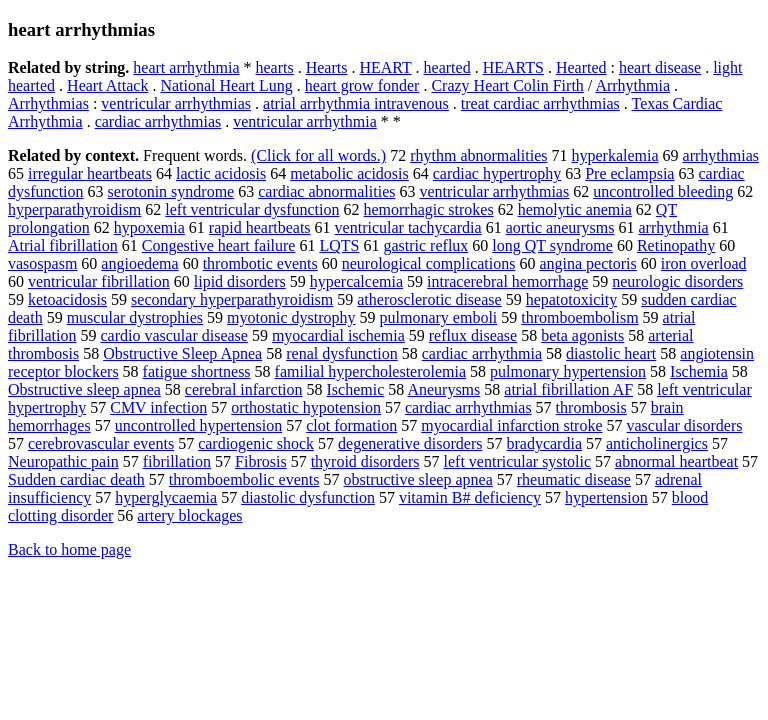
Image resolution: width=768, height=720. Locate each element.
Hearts (327, 67)
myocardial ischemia (338, 335)
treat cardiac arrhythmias (540, 103)
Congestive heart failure (219, 245)
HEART (385, 67)
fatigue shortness (197, 371)
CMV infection (158, 407)
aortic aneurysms (560, 227)
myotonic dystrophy (291, 317)
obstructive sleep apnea (417, 479)
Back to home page (69, 549)
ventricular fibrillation (99, 281)
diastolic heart (611, 353)
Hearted (581, 67)
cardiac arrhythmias (158, 121)
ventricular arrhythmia (305, 121)
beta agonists (582, 335)
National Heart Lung (226, 85)
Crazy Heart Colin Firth (507, 85)
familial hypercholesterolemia (370, 371)
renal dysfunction (342, 353)
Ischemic (356, 389)
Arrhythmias (48, 103)
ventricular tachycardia (408, 227)
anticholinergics (657, 443)
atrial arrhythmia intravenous (356, 103)
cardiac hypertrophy (497, 173)
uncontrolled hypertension (199, 425)
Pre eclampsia (629, 173)
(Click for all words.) (318, 155)
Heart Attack (107, 85)
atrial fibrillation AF (568, 389)
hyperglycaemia (166, 497)
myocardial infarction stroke (511, 425)
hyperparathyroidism (74, 209)
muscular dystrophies (135, 317)
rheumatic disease (574, 479)
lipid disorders (240, 281)
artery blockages (189, 515)
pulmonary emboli (439, 317)
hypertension (606, 497)
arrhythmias (721, 155)
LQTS (339, 245)
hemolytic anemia (575, 209)
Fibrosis (261, 461)
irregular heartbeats (90, 173)
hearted (447, 67)
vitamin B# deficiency (470, 497)
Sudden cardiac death (76, 479)
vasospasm (42, 263)
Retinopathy (676, 245)
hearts (275, 67)
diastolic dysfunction (308, 497)
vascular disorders (685, 425)
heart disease (660, 67)
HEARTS (513, 67)
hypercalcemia (356, 281)
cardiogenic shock (256, 443)
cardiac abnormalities (326, 191)
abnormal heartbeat (676, 461)
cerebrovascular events (101, 443)
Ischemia (699, 371)
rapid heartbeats (260, 227)
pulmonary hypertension (568, 371)
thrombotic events (260, 263)
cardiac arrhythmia (482, 353)
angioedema (139, 263)
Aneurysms (443, 389)
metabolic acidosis (349, 173)
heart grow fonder (362, 85)
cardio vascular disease (173, 335)
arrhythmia (673, 227)
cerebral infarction (244, 389)
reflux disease (473, 335)
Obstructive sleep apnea (84, 389)
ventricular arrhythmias (176, 103)
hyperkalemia (614, 155)
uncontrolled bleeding (663, 191)
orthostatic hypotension (306, 407)
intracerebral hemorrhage (507, 281)
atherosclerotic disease (429, 299)
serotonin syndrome (171, 191)
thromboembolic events (244, 479)
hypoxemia (149, 227)
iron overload (704, 263)
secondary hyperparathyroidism (232, 299)
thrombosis (591, 407)
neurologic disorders (677, 281)
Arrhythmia (632, 85)
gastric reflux (425, 245)
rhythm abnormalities (478, 155)
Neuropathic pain (63, 461)
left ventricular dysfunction (252, 209)
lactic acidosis (221, 173)
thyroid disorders (365, 461)
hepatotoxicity (572, 299)
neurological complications (429, 263)
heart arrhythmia (186, 67)
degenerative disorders (410, 443)
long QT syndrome (552, 245)
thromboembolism (579, 317)
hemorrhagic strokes (428, 209)
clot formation (351, 425)
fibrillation (177, 461)
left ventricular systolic (518, 461)
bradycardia (544, 443)
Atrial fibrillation (63, 245)
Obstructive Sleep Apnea (182, 353)
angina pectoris (587, 263)
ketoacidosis (67, 299)
